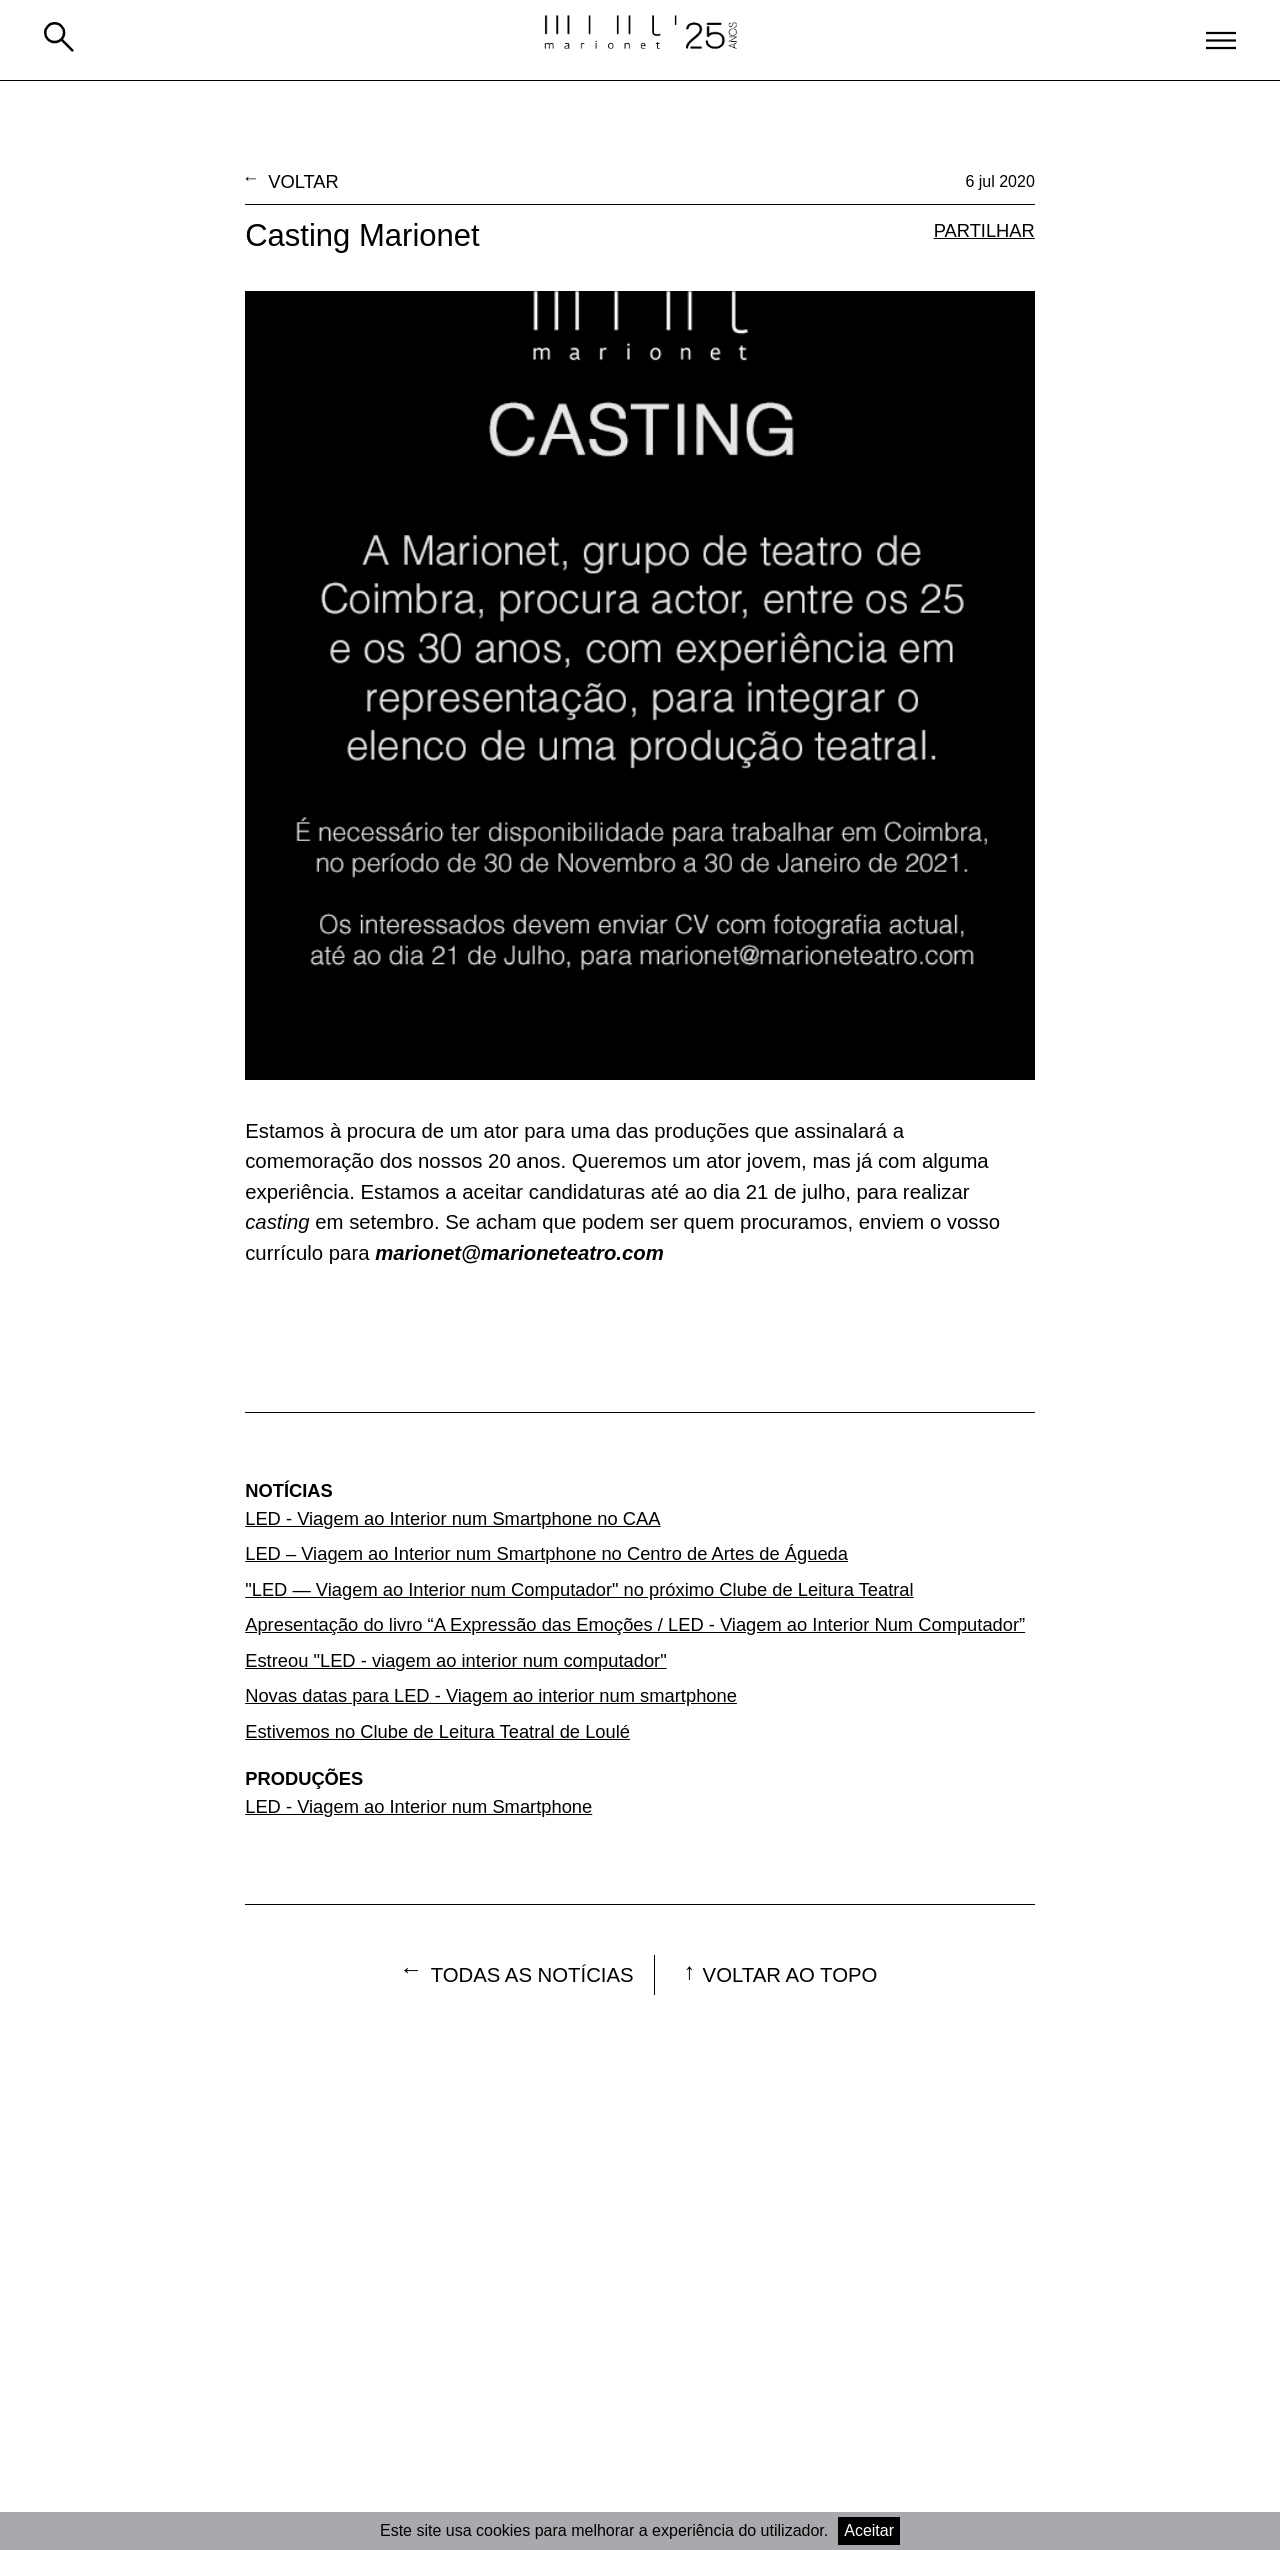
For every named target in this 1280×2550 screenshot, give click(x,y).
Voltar (303, 181)
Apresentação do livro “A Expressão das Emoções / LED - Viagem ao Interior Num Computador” (635, 1624)
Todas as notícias (532, 1975)
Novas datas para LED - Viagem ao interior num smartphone (491, 1695)
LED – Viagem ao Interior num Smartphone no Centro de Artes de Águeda (546, 1553)
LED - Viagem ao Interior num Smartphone (418, 1806)
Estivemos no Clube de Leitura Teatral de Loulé (437, 1731)
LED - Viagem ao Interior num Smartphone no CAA (452, 1518)
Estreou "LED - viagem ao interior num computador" (456, 1660)
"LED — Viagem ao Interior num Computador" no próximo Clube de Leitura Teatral (579, 1589)
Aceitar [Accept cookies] (869, 2530)
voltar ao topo (790, 1975)
